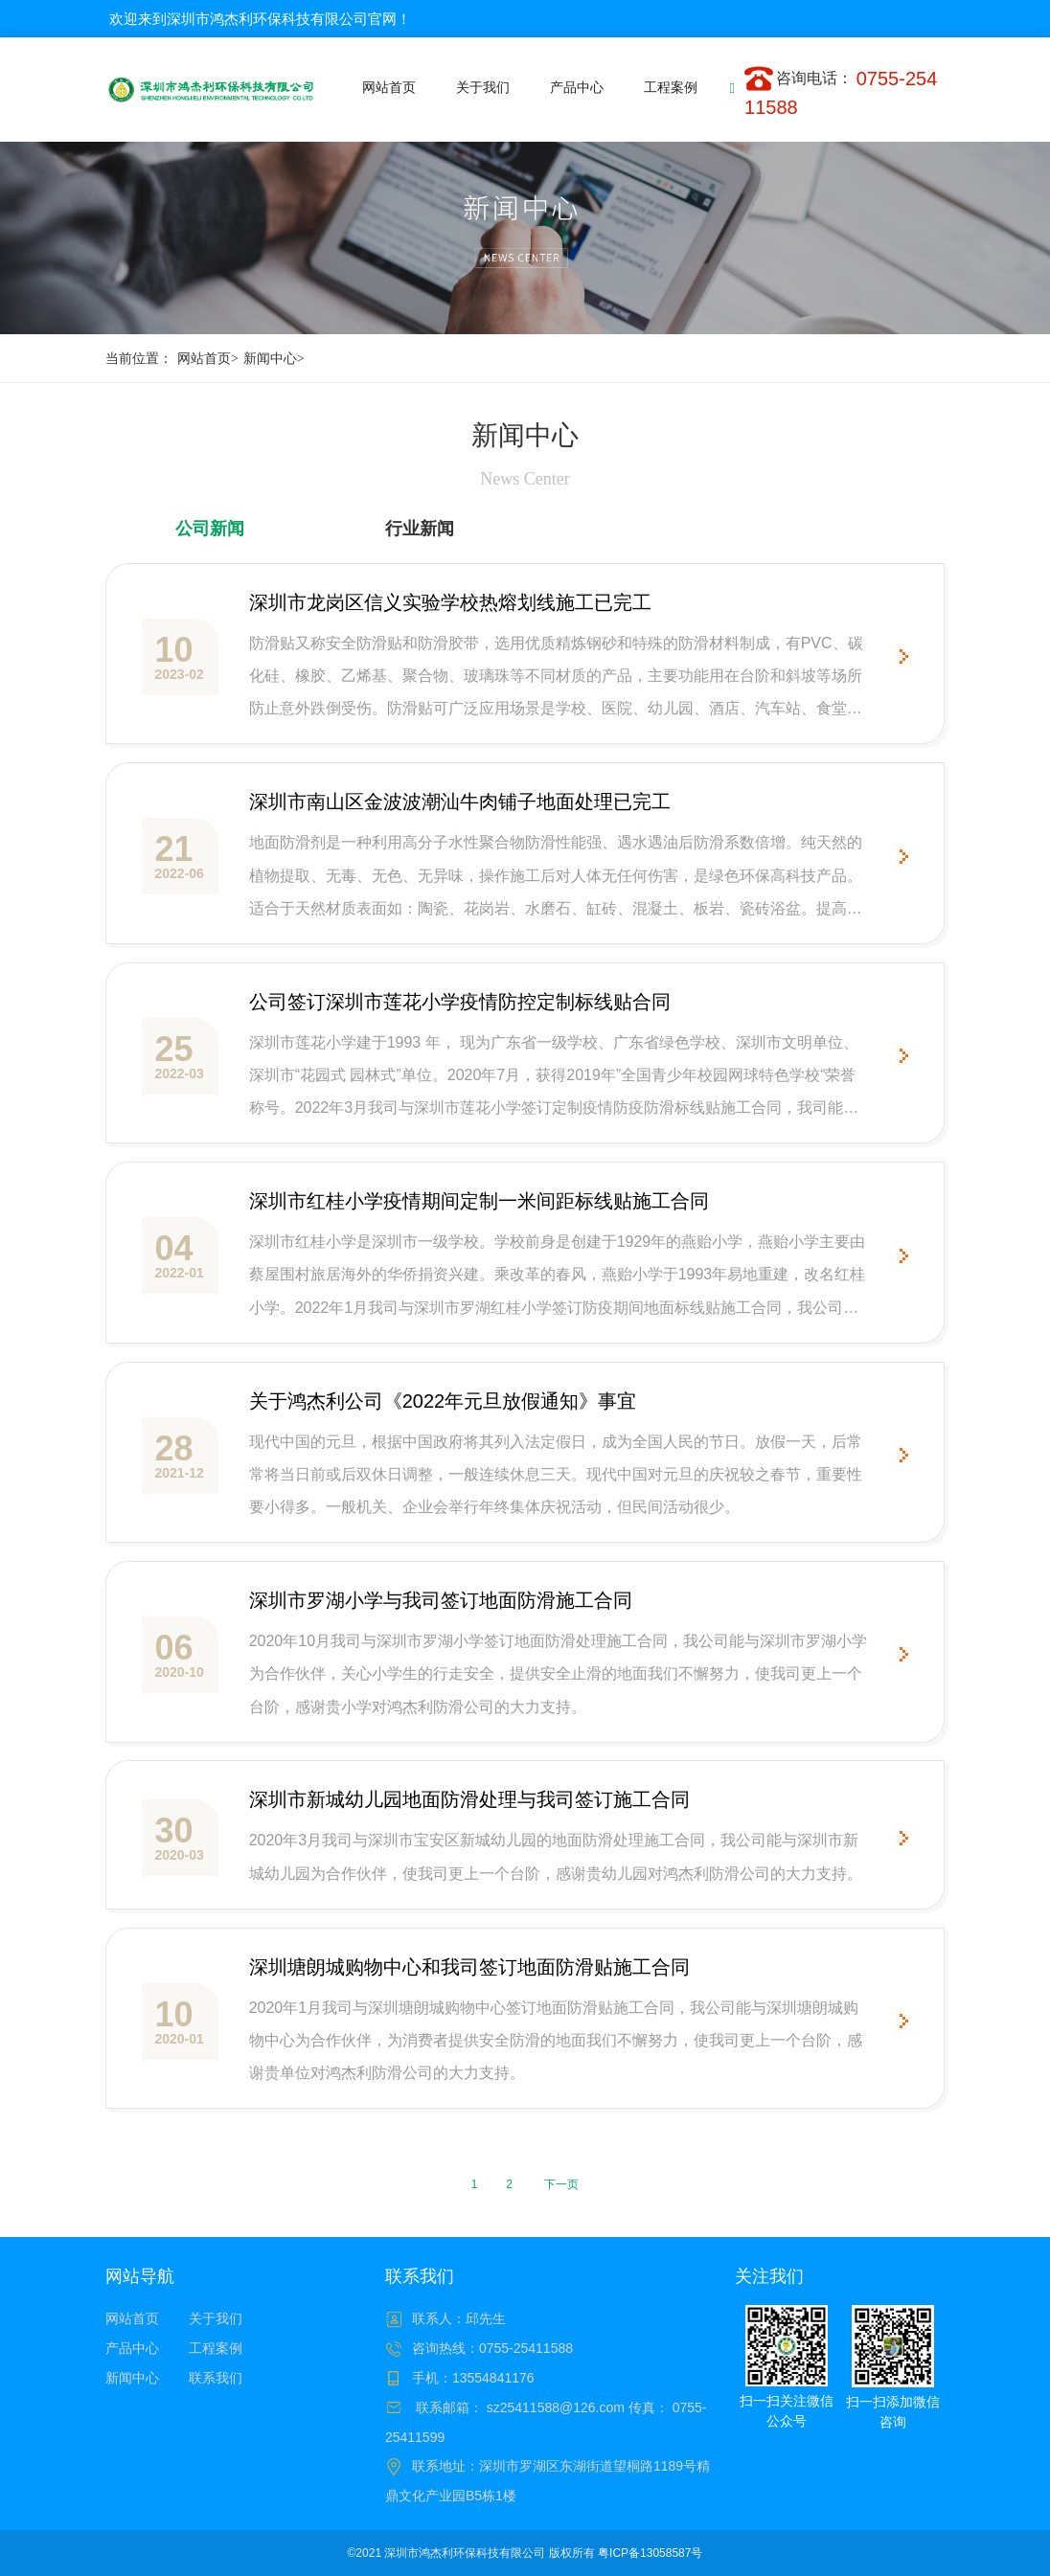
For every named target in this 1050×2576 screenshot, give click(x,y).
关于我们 (215, 2318)
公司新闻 (209, 528)
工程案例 (215, 2348)
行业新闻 (419, 528)
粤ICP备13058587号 (650, 2553)
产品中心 (132, 2348)
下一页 (561, 2184)
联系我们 (215, 2377)
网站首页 (210, 358)
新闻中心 (276, 358)
